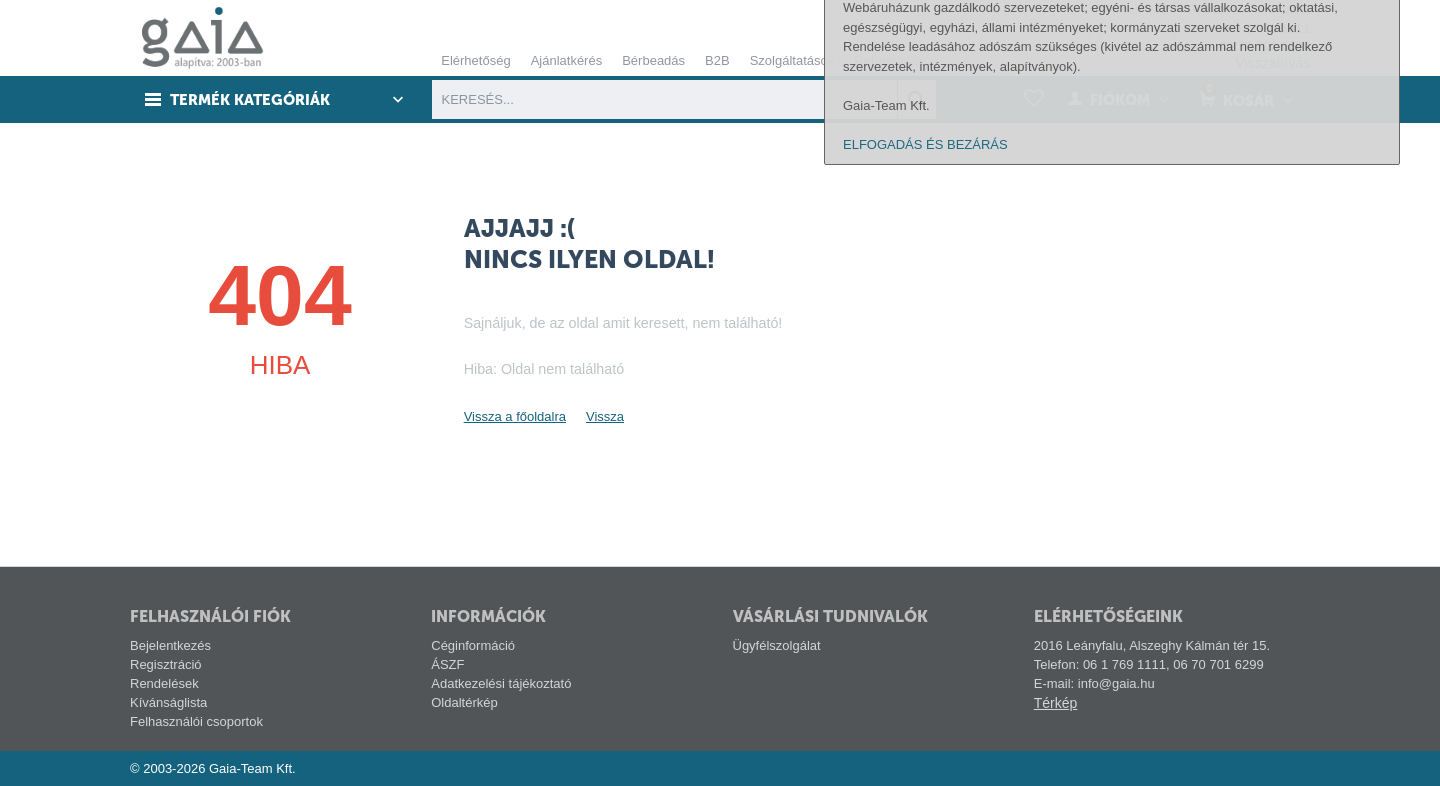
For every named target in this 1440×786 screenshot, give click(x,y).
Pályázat (1285, 9)
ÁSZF (447, 664)
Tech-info (1140, 9)
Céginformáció (473, 645)
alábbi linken (1320, 582)
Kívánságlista (168, 702)
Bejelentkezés (170, 645)
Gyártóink (1214, 9)
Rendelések (164, 683)
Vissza (605, 416)
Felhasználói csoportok (196, 721)
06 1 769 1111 (1268, 28)
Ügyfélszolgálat (777, 645)
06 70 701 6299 (1265, 45)
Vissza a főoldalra (515, 416)
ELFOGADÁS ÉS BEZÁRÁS (925, 758)
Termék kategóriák (251, 100)
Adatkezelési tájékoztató (501, 683)
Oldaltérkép (464, 702)
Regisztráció (166, 664)
